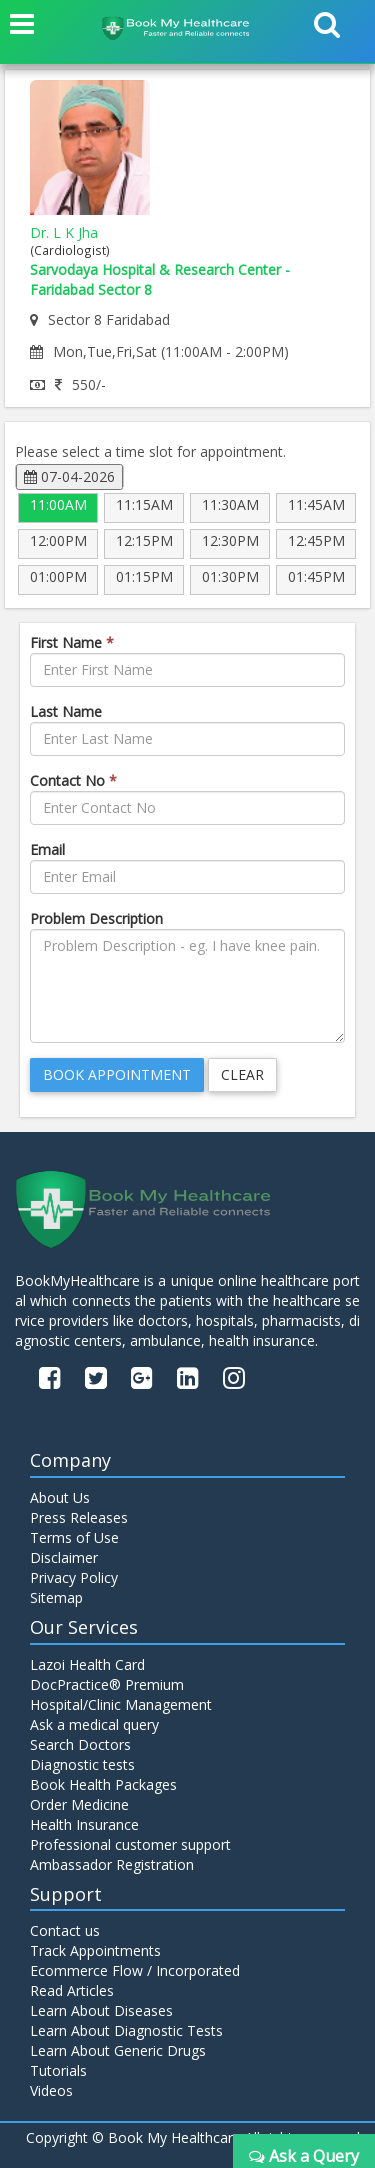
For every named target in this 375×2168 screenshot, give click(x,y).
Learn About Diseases (101, 2010)
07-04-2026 (69, 476)
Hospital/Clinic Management (121, 1704)
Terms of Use (74, 1537)
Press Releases (79, 1517)
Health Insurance (84, 1824)
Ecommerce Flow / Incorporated (135, 1970)
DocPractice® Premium (107, 1684)
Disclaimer (64, 1557)
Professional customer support (130, 1844)
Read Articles (72, 1990)
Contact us (65, 1930)
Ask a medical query (94, 1724)
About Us (60, 1497)
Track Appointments (95, 1950)
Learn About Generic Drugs (118, 2050)
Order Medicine (79, 1804)
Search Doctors (80, 1744)
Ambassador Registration (112, 1864)
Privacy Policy (74, 1577)
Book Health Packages (103, 1784)
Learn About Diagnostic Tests (126, 2030)
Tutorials (58, 2070)
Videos (51, 2090)
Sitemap (56, 1597)
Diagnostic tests (82, 1764)
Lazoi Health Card (87, 1664)
